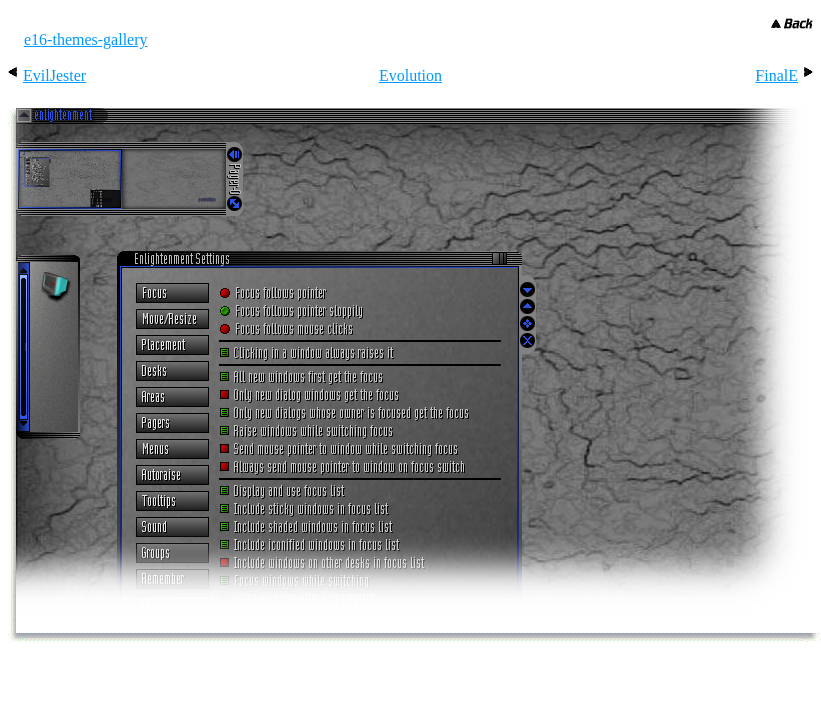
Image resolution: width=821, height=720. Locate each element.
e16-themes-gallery (86, 39)
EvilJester (54, 75)
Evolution (410, 75)
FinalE (776, 75)
